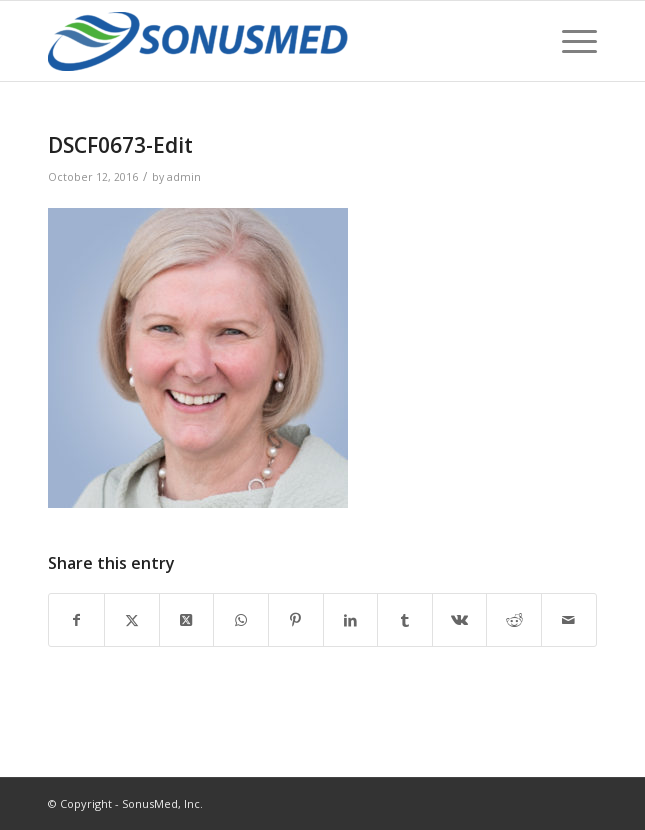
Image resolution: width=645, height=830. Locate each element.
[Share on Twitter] (132, 620)
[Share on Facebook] (76, 620)
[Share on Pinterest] (296, 620)
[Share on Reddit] (514, 620)
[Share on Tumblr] (405, 620)
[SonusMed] (267, 41)
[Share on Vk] (460, 620)
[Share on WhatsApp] (241, 620)
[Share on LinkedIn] (351, 620)
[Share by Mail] (569, 620)
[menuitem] (569, 41)
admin (184, 177)
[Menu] (569, 41)
